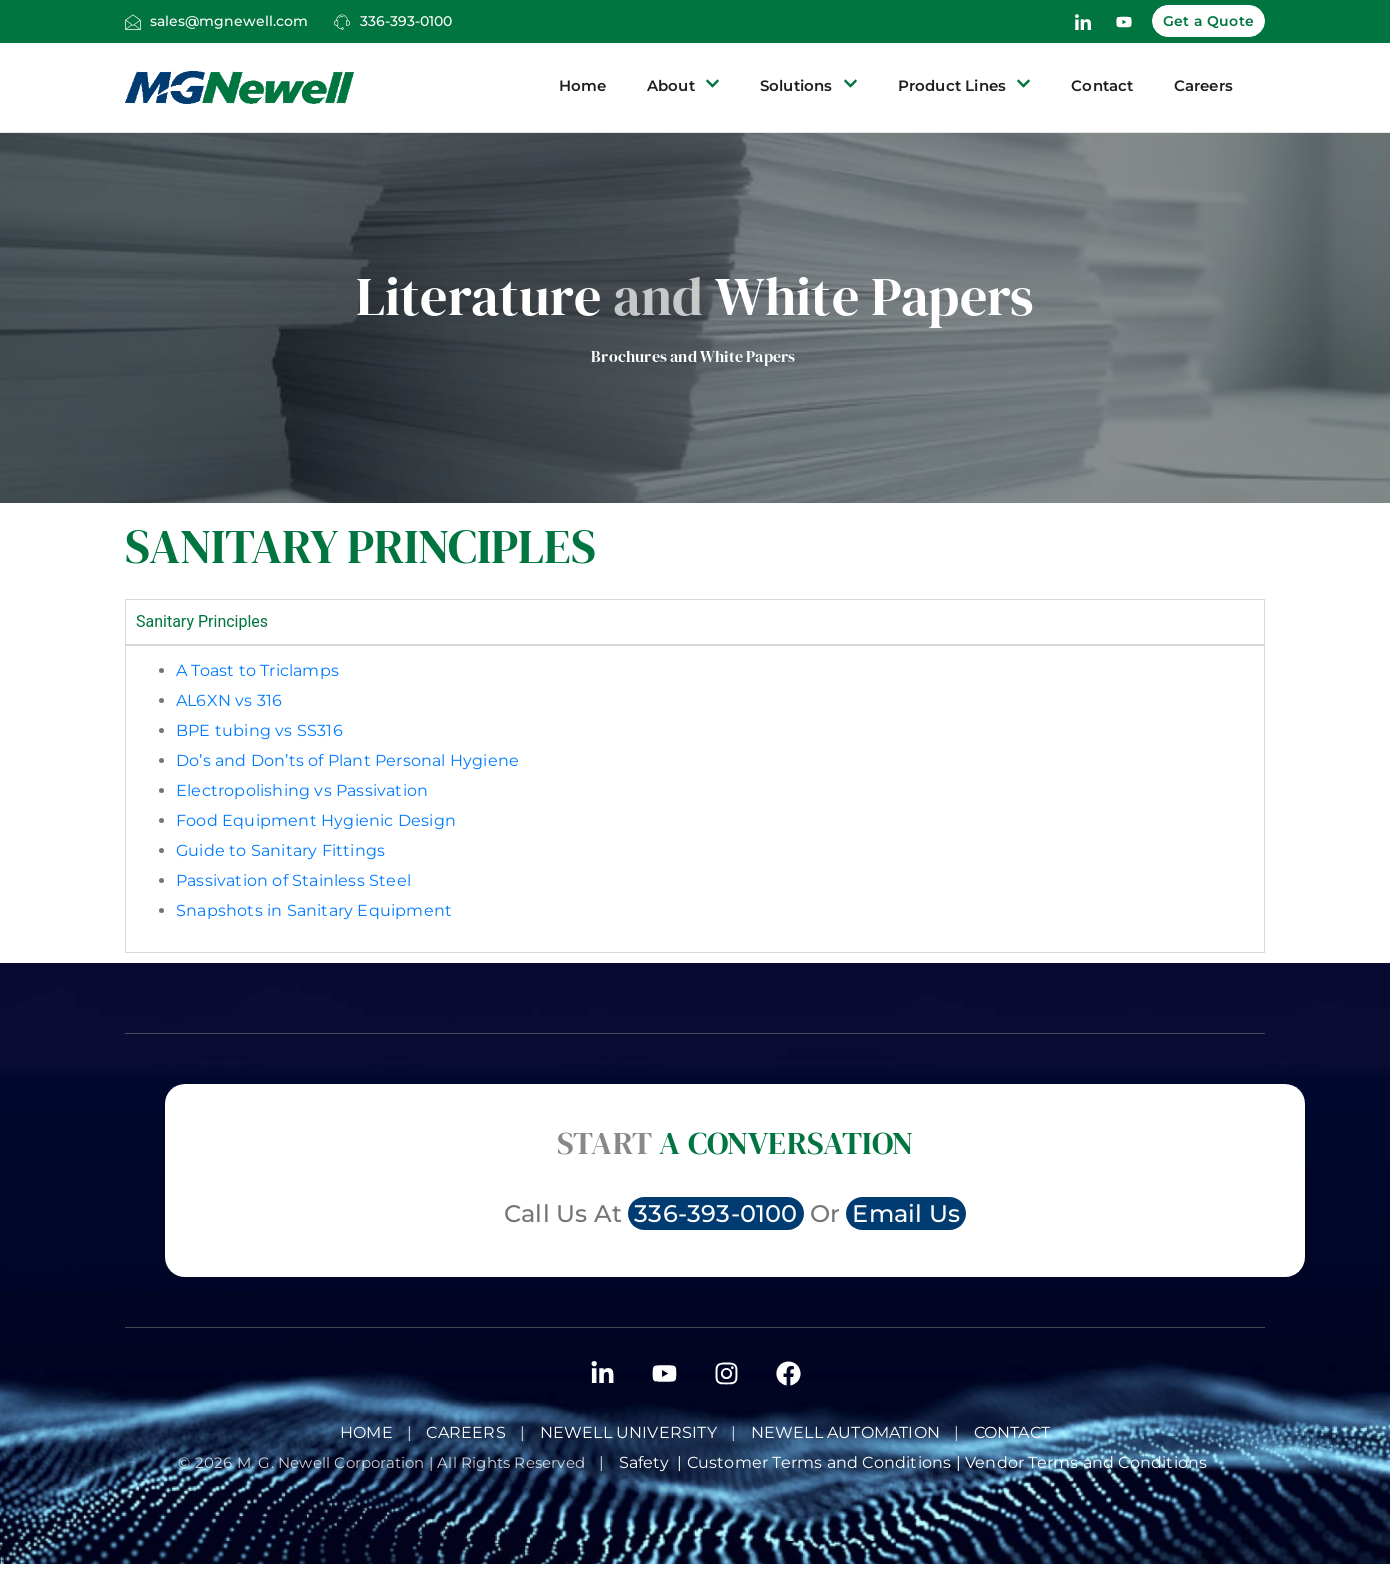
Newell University (628, 1432)
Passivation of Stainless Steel (293, 880)
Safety (648, 1462)
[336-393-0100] (342, 22)
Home (583, 85)
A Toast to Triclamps (257, 670)
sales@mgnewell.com (229, 21)
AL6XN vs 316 (229, 700)
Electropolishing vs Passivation (302, 790)
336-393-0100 (406, 21)
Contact (1102, 85)
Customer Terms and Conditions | (826, 1462)
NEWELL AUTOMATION (845, 1432)
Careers (1203, 85)
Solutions (809, 86)
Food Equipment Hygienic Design (316, 820)
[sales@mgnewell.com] (133, 22)
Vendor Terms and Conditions (1088, 1462)
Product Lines (965, 86)
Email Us (906, 1213)
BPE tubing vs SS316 (259, 730)
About (683, 86)
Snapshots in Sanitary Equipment (314, 910)
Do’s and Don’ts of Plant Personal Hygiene (347, 760)
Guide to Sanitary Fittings (280, 850)
